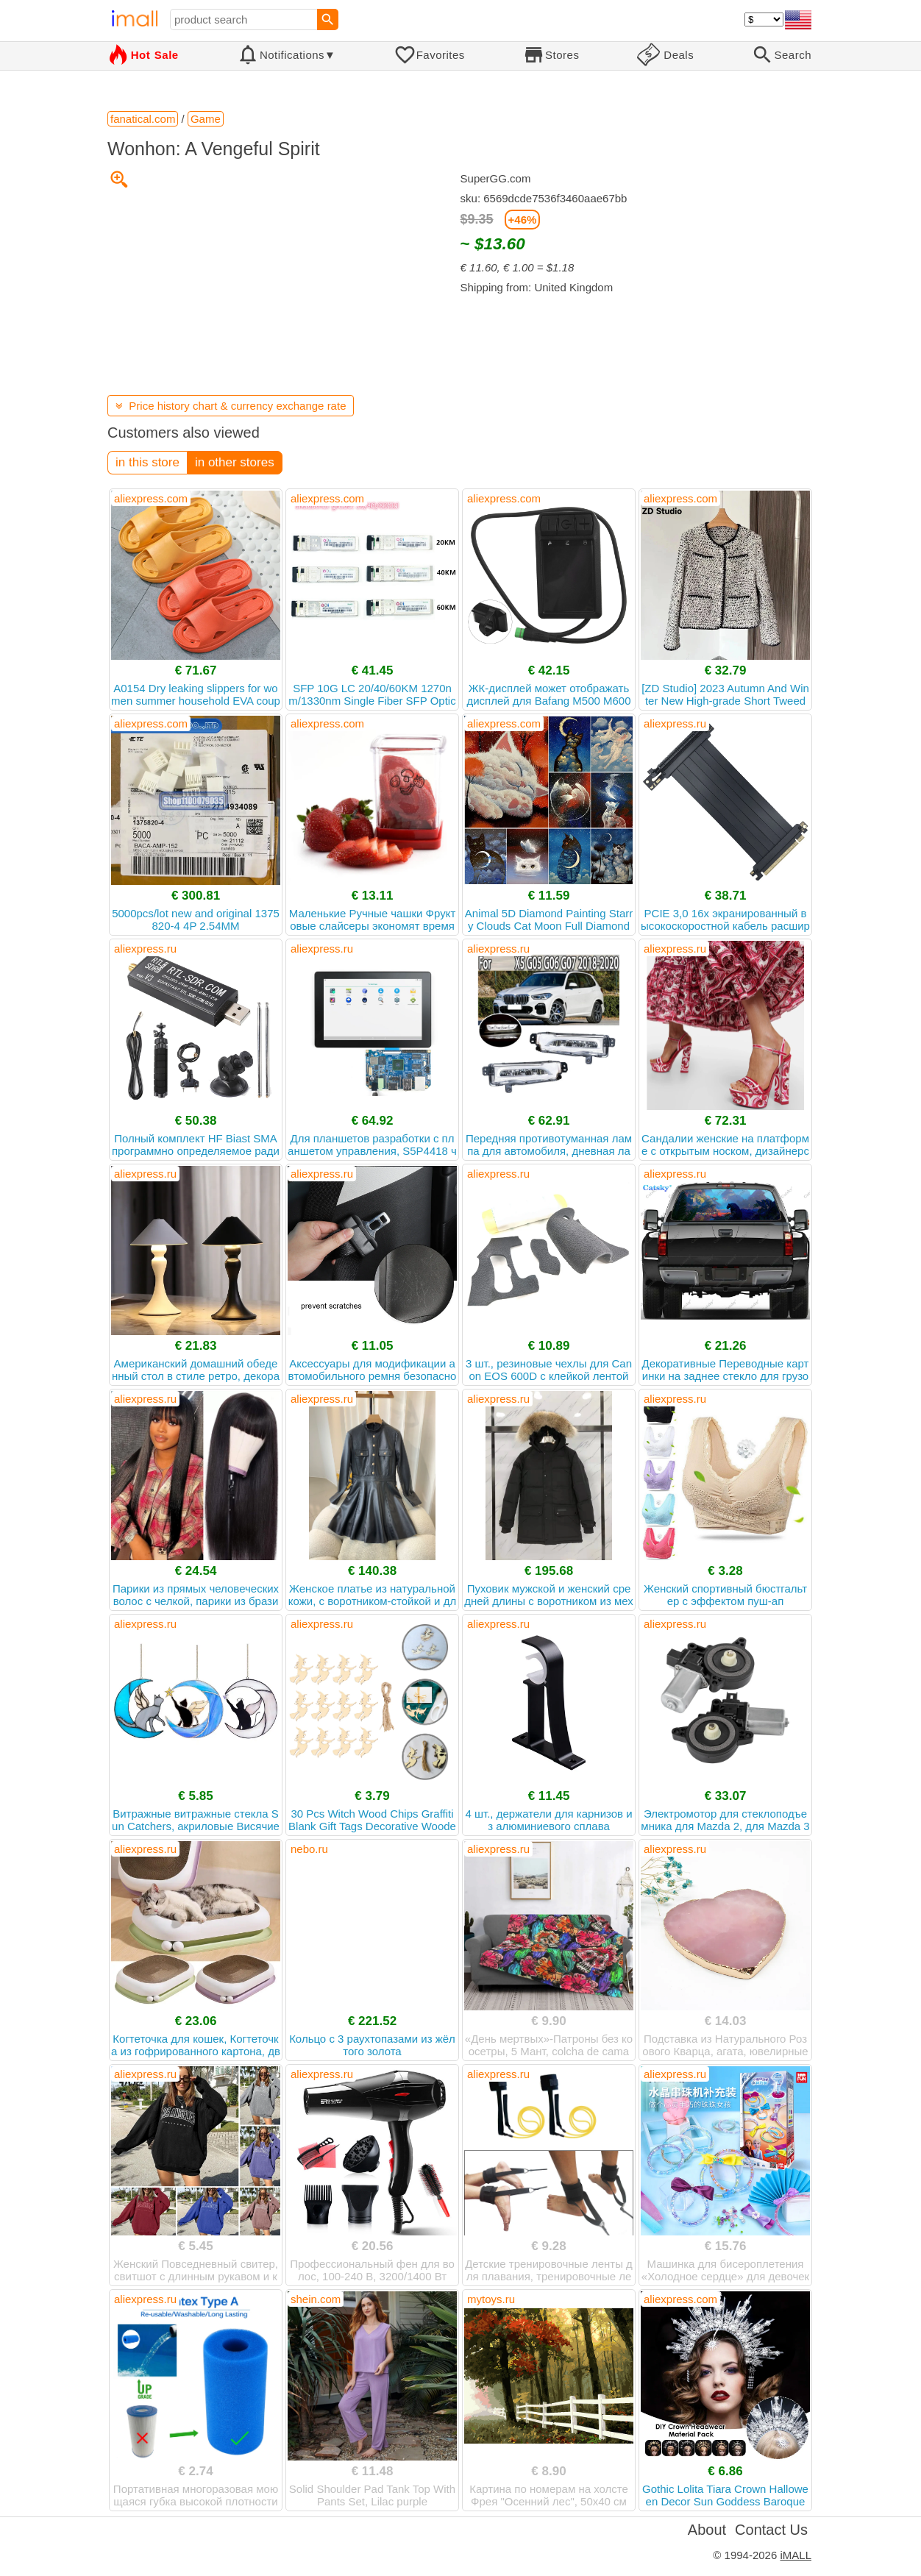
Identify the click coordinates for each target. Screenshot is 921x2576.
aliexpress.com (151, 498)
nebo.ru (309, 1849)
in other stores (234, 462)
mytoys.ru (491, 2299)
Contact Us (771, 2530)
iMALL (795, 2555)
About (707, 2530)
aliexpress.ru (675, 723)
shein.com (316, 2299)
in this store (147, 462)
